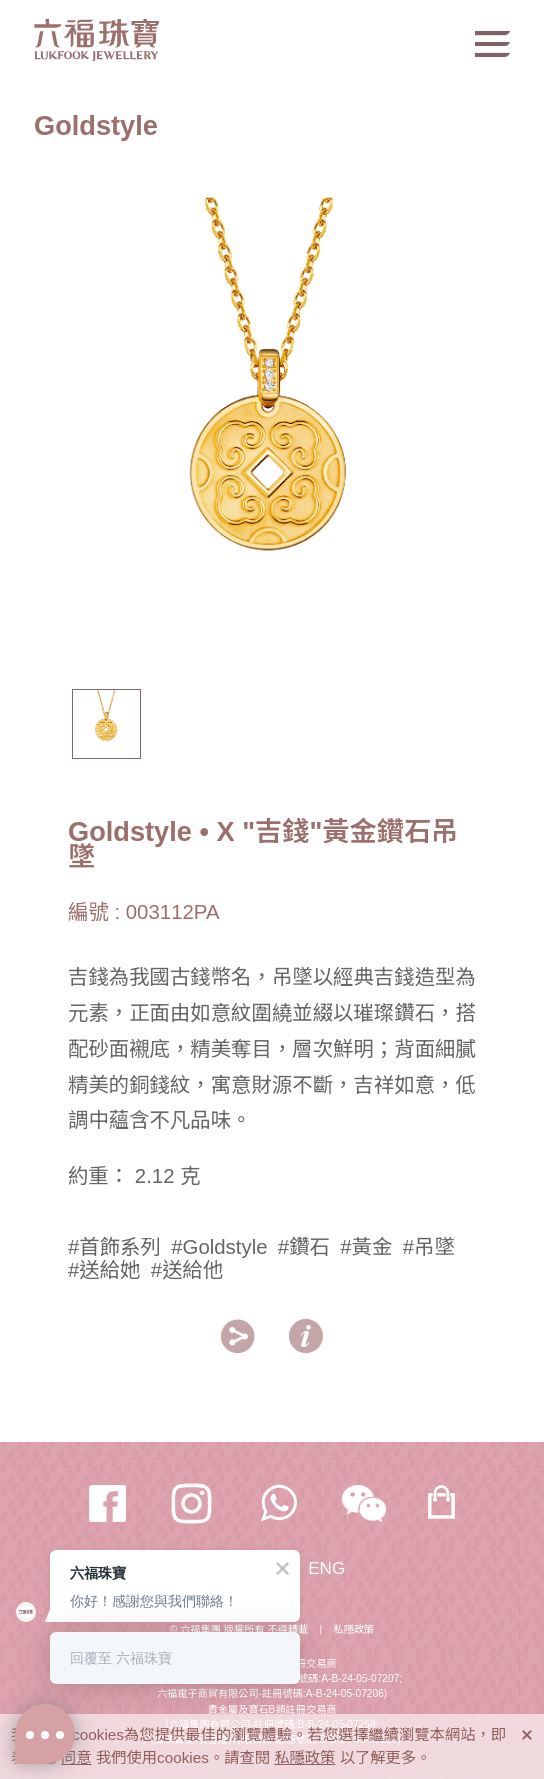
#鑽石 (304, 1247)
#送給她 (104, 1270)
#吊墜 (429, 1247)
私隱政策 (353, 1629)
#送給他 (187, 1270)
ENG (326, 1568)
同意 (76, 1757)
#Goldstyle (219, 1247)
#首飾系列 (114, 1247)
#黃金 (366, 1247)
